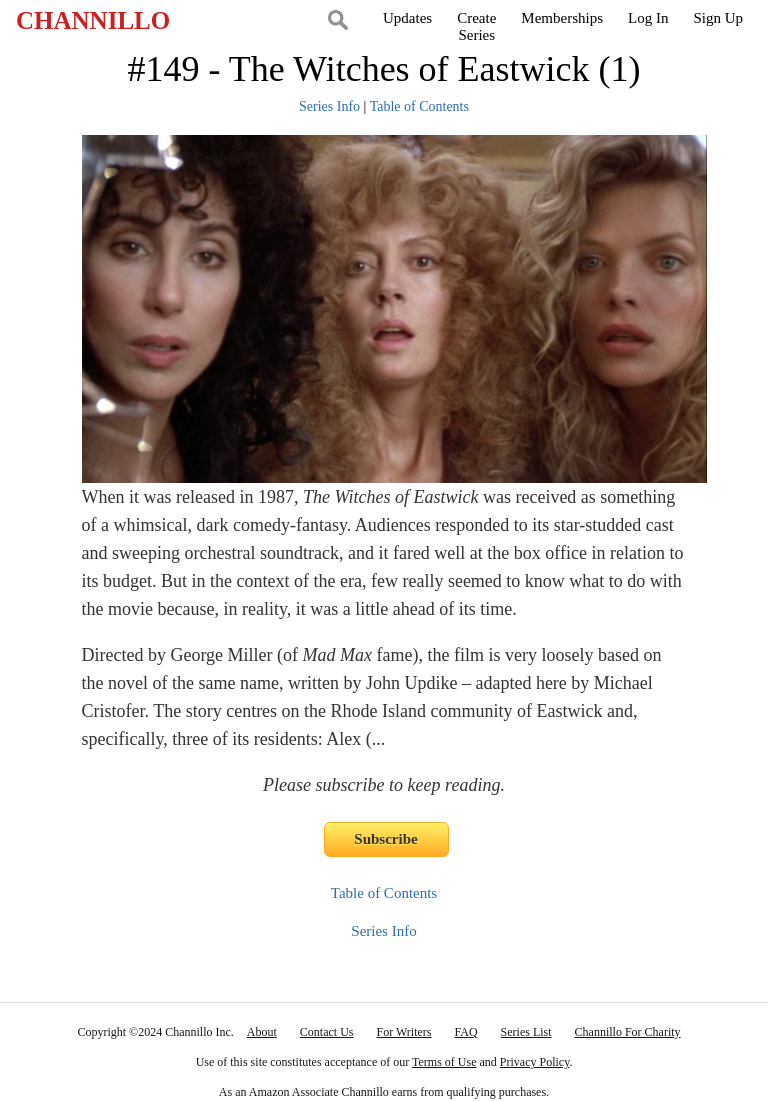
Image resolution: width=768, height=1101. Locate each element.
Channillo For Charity (628, 1032)
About (262, 1032)
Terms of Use (444, 1062)
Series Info (329, 106)
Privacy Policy (535, 1062)
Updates (407, 18)
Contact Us (327, 1032)
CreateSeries (476, 26)
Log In (648, 18)
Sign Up (718, 18)
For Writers (404, 1032)
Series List (526, 1032)
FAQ (465, 1032)
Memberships (562, 18)
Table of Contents (419, 106)
